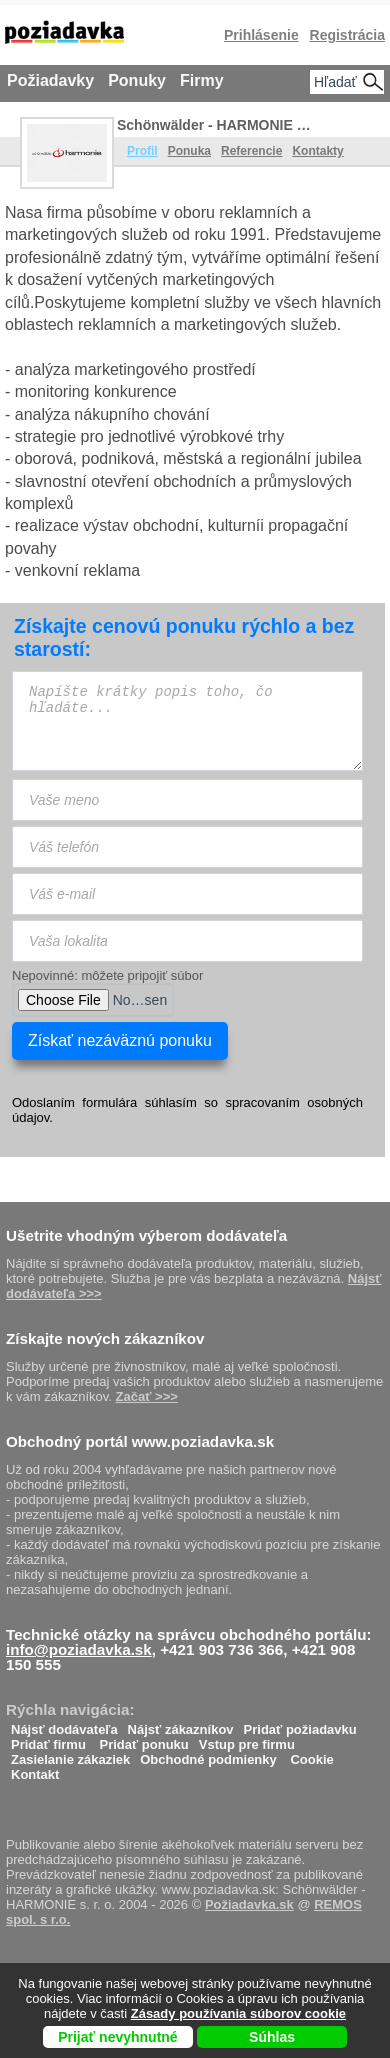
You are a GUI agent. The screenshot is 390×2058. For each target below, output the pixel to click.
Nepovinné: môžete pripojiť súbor (107, 975)
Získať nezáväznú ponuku (120, 1040)
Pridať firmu (48, 1739)
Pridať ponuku (143, 1739)
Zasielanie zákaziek (70, 1754)
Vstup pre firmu (247, 1739)
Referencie (251, 151)
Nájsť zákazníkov (181, 1724)
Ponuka (189, 151)
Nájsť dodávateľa (64, 1724)
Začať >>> (147, 1396)
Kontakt (35, 1769)
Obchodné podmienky (208, 1754)
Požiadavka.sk (249, 1904)
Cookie (311, 1754)
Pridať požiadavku (300, 1724)
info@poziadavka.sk (79, 1649)
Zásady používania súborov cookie (238, 2013)
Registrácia (347, 35)
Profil (142, 151)
